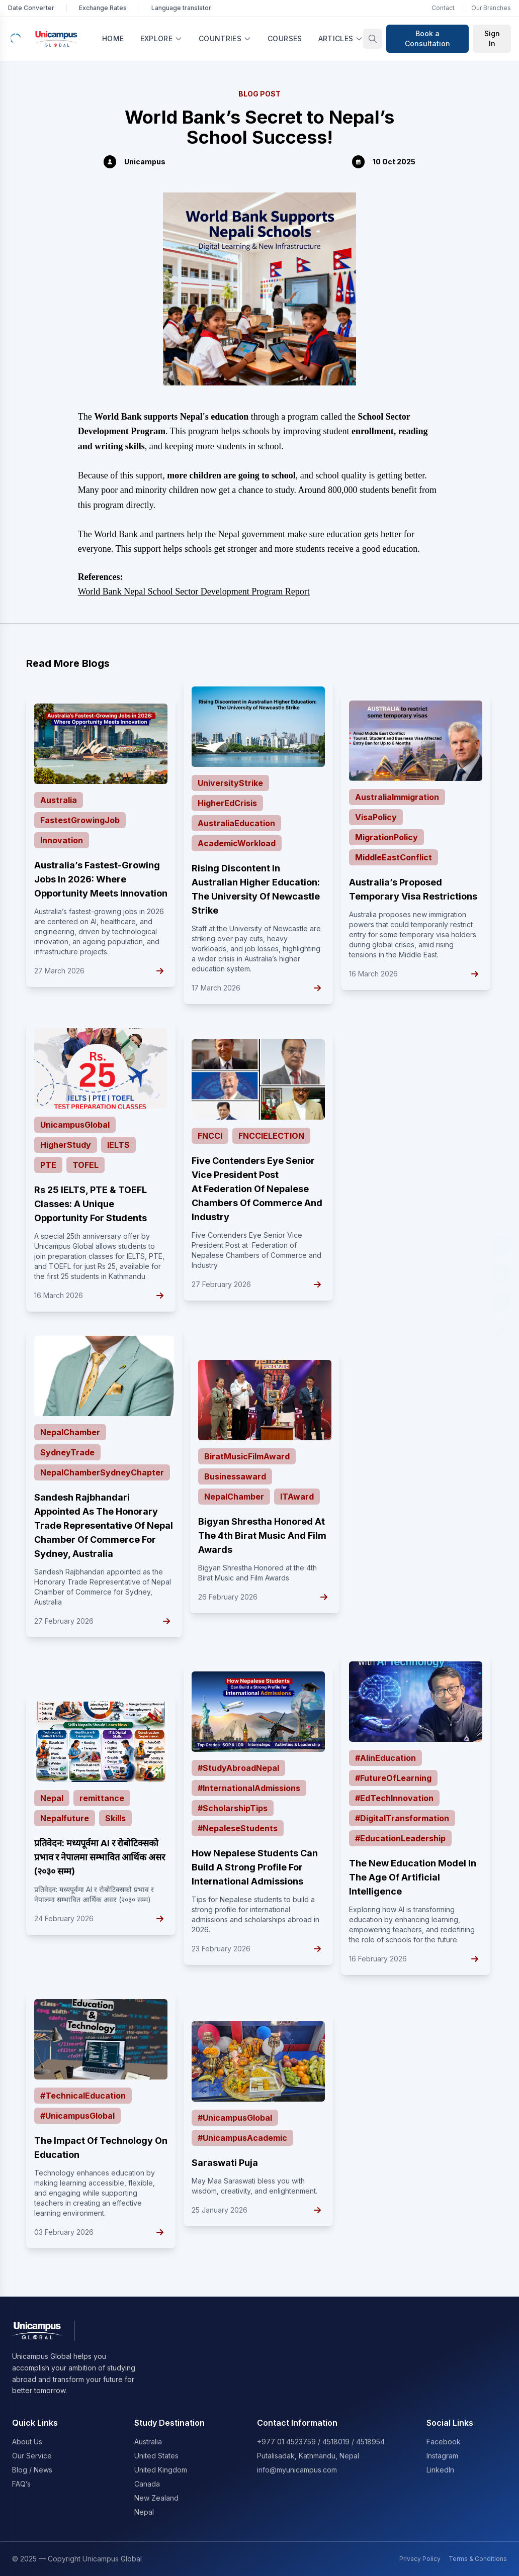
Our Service (32, 2455)
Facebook (443, 2441)
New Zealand (156, 2498)
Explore (161, 38)
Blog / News (32, 2469)
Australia (148, 2441)
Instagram (442, 2455)
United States (156, 2455)
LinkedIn (440, 2469)
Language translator (181, 8)
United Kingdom (160, 2469)
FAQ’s (21, 2484)
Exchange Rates (103, 8)
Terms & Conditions (478, 2558)
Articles (341, 38)
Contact (443, 8)
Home (113, 38)
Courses (285, 38)
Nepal (144, 2512)
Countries (225, 38)
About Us (27, 2441)
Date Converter (31, 8)
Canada (147, 2484)
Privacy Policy (420, 2558)
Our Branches (491, 8)
